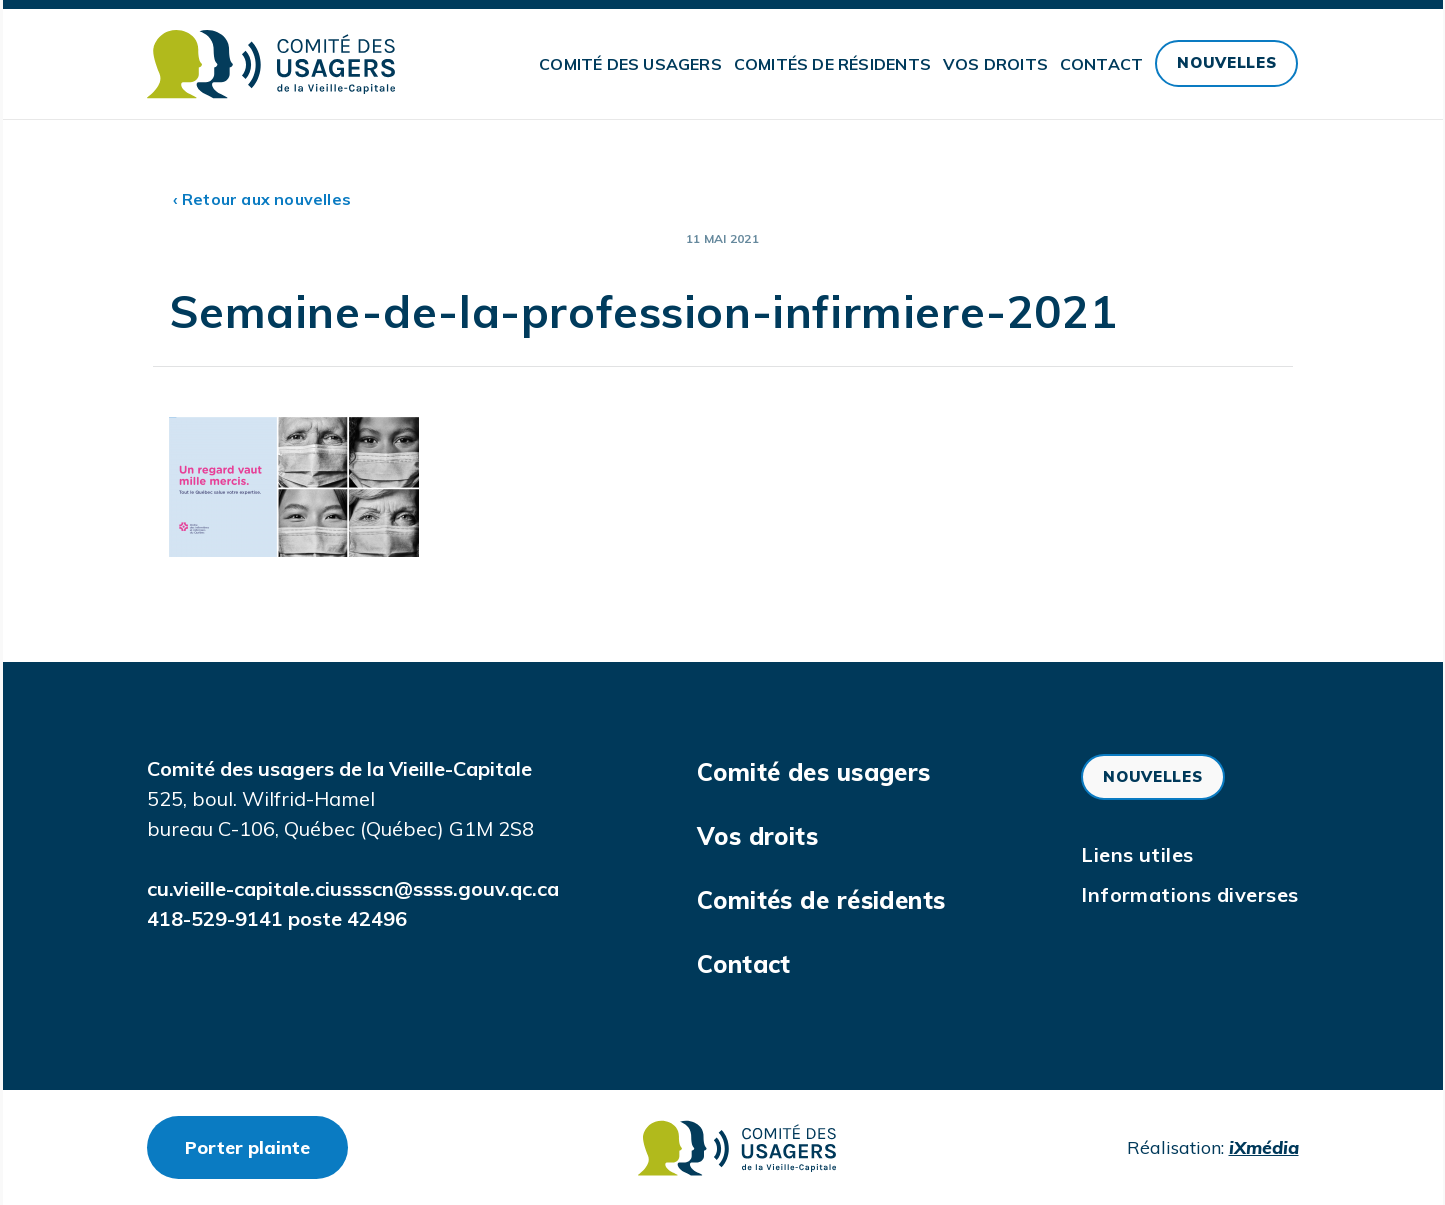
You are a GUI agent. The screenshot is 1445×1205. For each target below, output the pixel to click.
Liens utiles (1137, 854)
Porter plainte (266, 1147)
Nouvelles (1226, 62)
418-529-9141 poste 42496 (277, 918)
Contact (1101, 64)
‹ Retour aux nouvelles (262, 199)
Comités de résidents (832, 64)
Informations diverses (1189, 894)
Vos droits (995, 64)
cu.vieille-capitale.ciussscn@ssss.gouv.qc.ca (353, 888)
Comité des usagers (630, 64)
